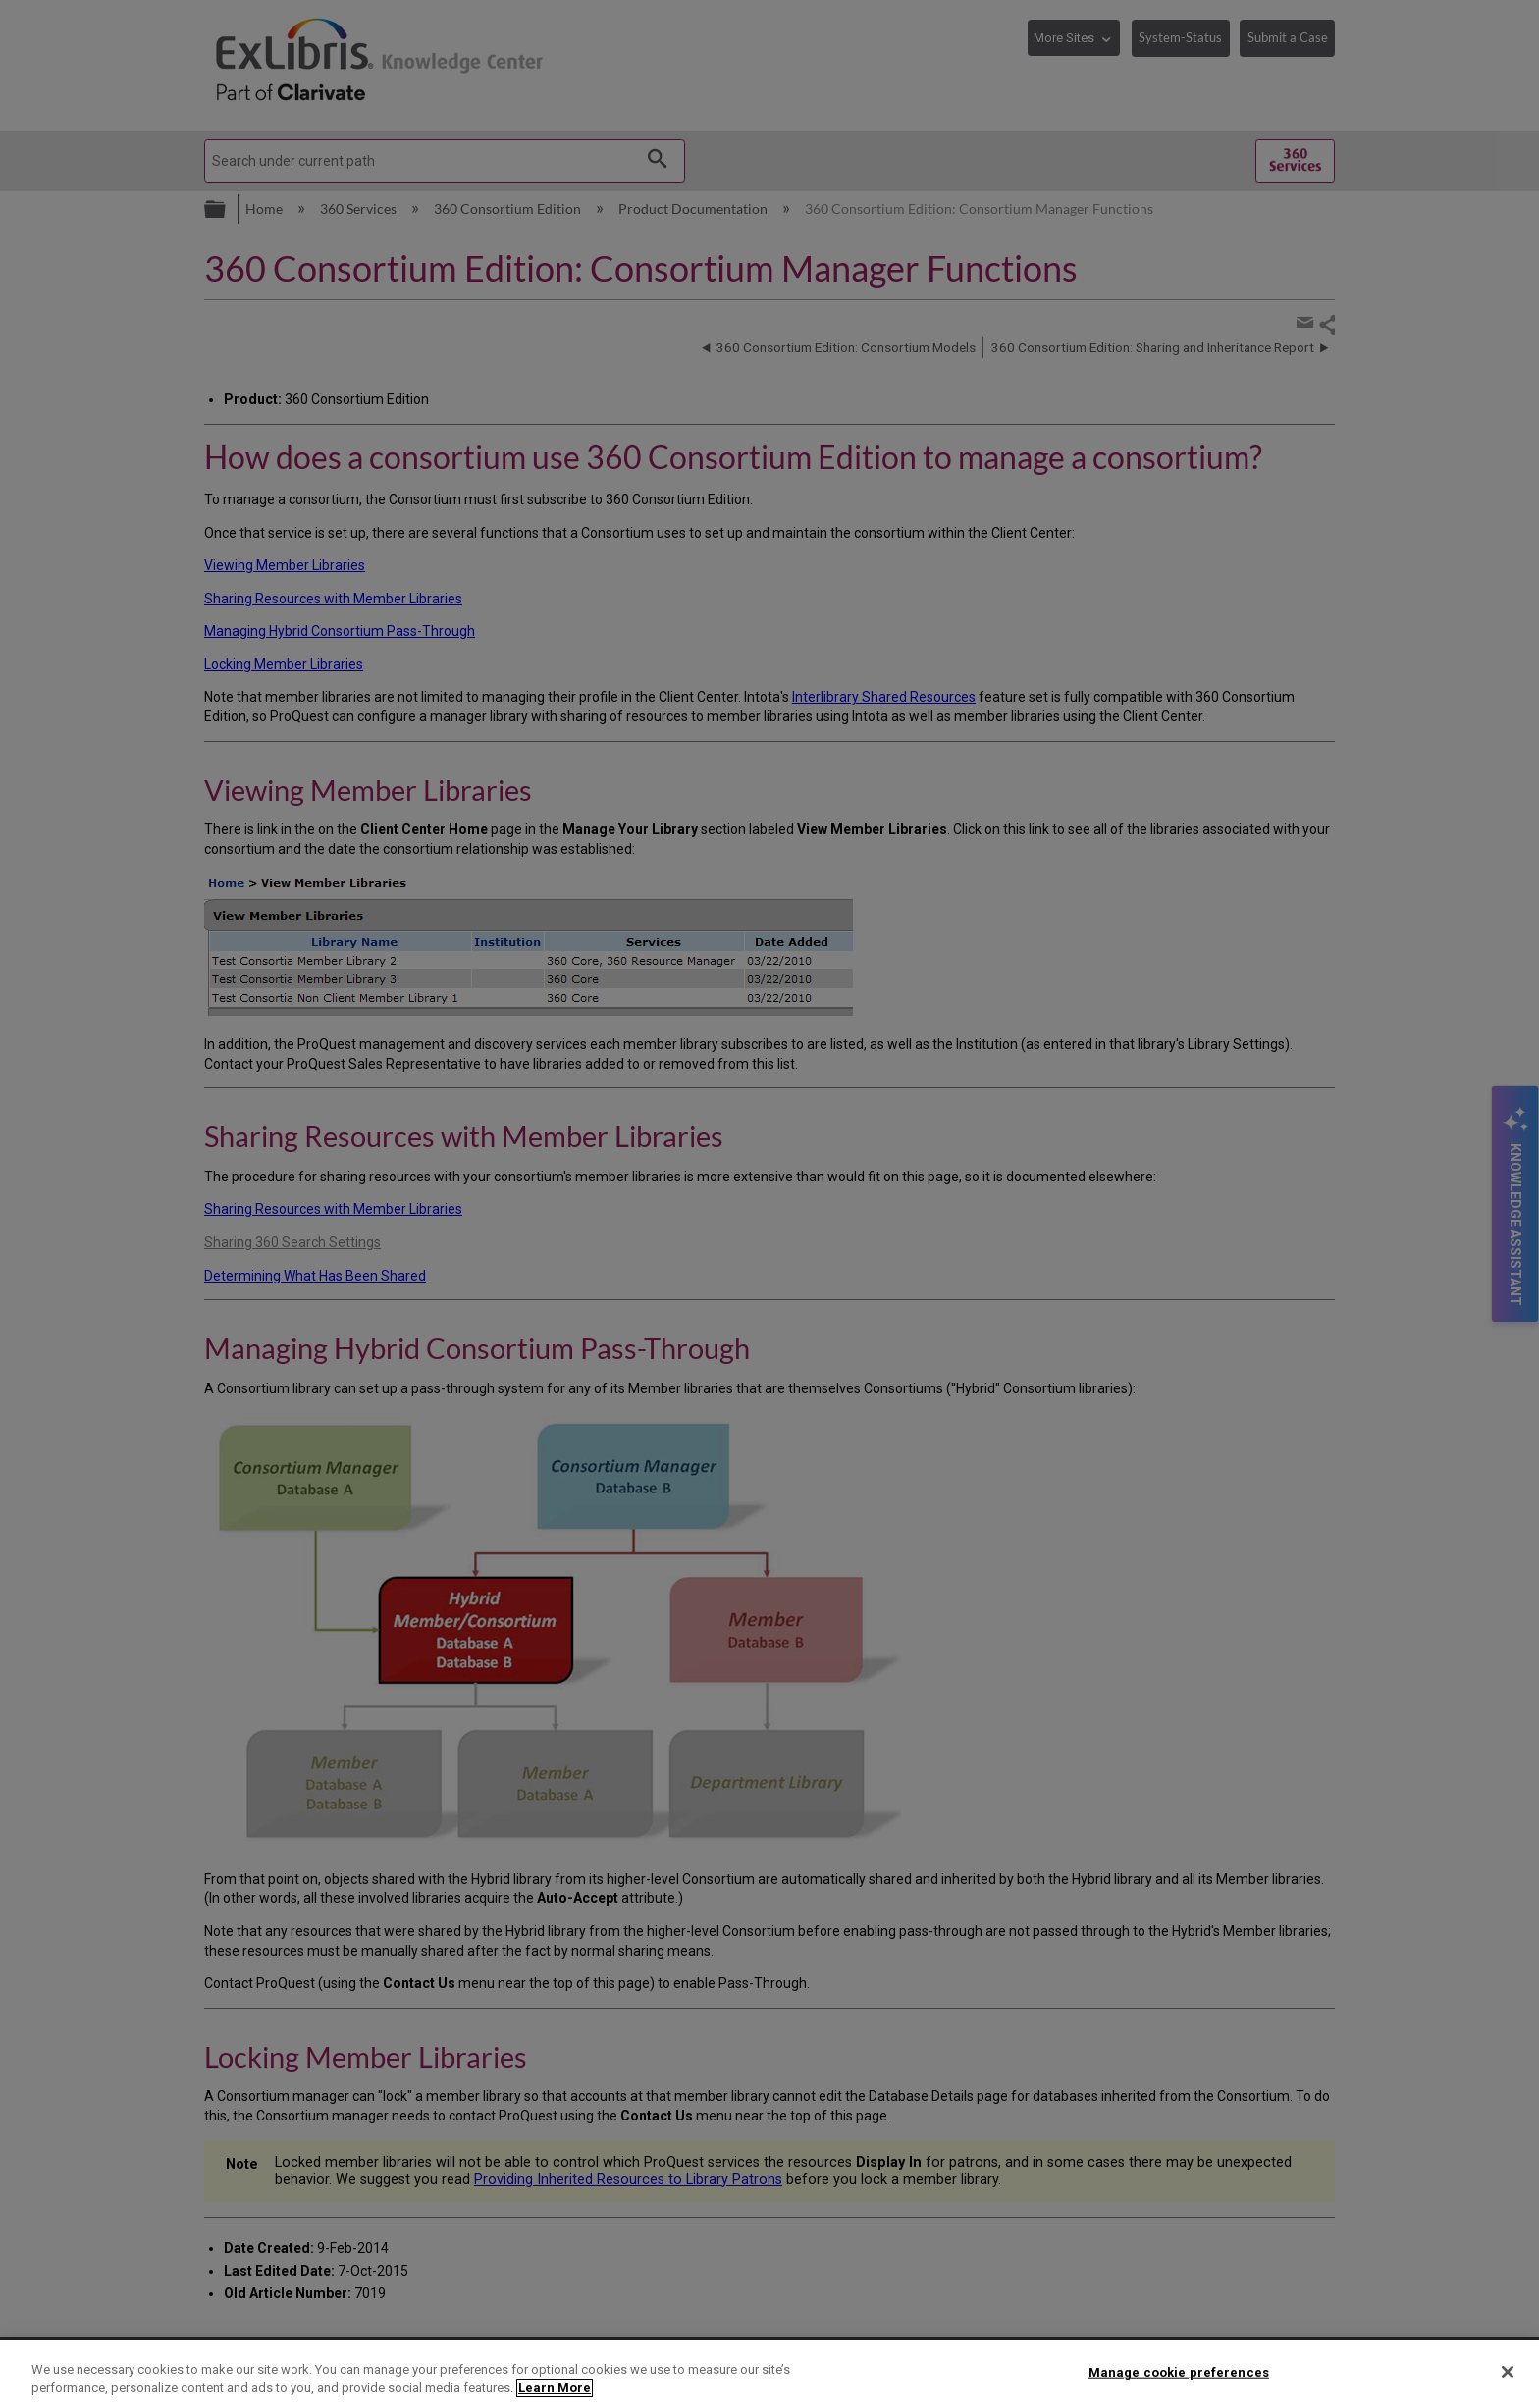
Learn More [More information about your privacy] (554, 2388)
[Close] (1507, 2371)
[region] (769, 2374)
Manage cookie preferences (1178, 2372)
